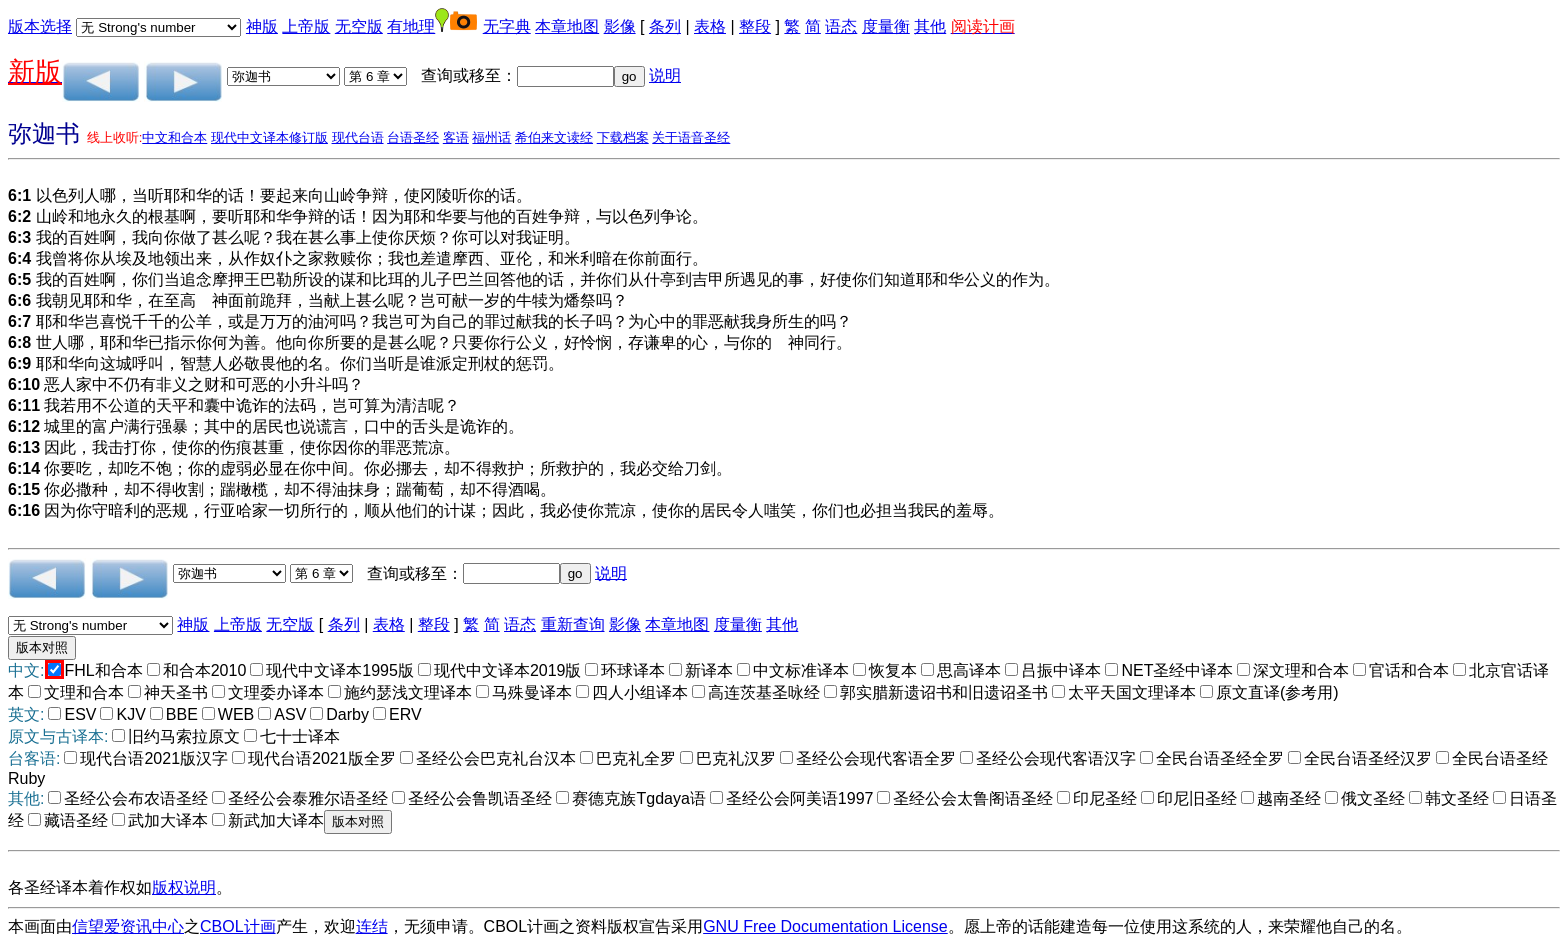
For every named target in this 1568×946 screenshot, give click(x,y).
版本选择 (40, 26)
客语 (456, 137)
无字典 (507, 26)
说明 (665, 75)
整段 (755, 26)
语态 (841, 26)
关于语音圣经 (691, 137)
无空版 (359, 26)
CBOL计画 (238, 926)
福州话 (491, 137)
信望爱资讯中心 (128, 926)
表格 (710, 26)
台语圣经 (413, 137)
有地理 (411, 26)
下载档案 (623, 137)
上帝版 (306, 26)
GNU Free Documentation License (825, 926)
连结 (372, 926)
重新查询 (573, 624)
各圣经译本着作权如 (80, 887)
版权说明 (184, 887)
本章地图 (567, 26)
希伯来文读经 (554, 137)
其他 (930, 26)
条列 (665, 26)
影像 (620, 26)
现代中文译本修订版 (269, 137)
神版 (262, 26)
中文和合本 (174, 137)
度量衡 (886, 26)
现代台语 (358, 137)
